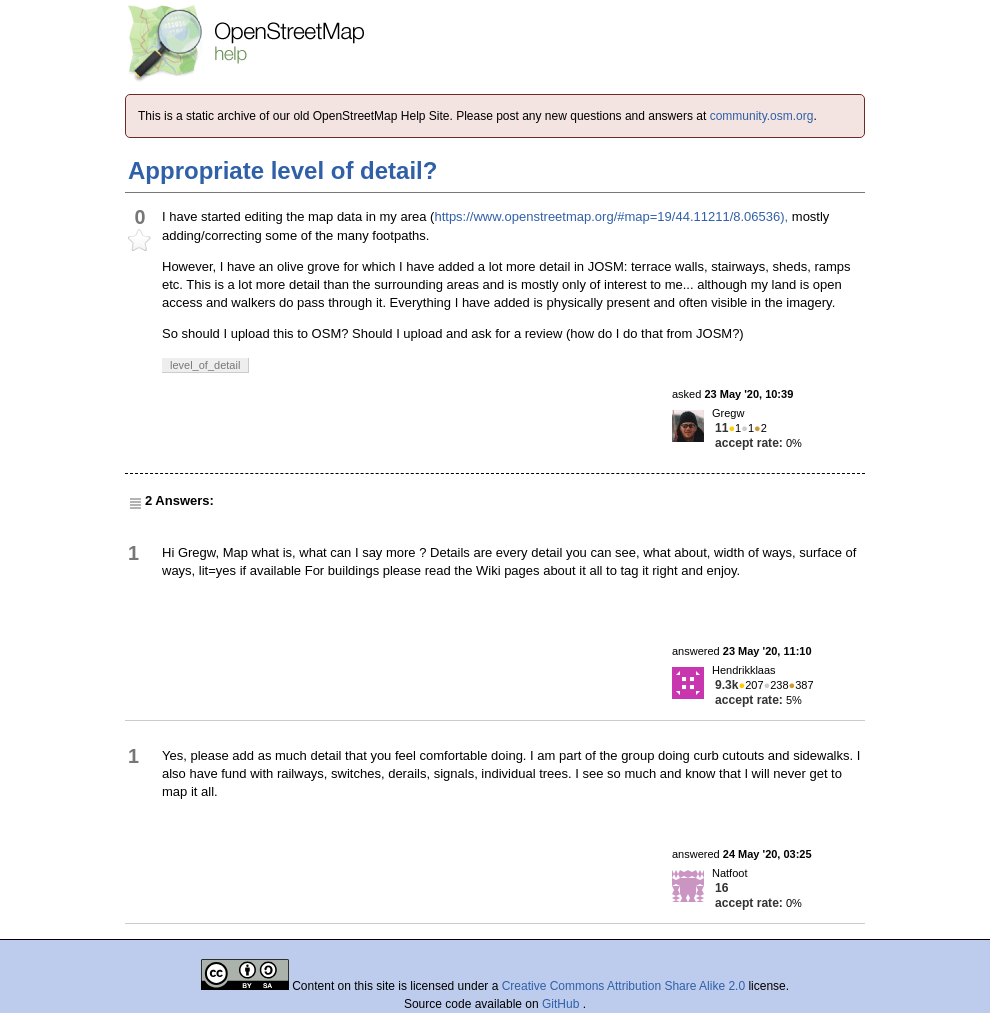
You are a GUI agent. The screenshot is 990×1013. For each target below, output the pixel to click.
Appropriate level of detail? (282, 170)
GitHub (562, 1004)
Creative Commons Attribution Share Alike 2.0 (623, 986)
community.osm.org (762, 116)
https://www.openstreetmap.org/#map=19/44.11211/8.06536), (611, 216)
